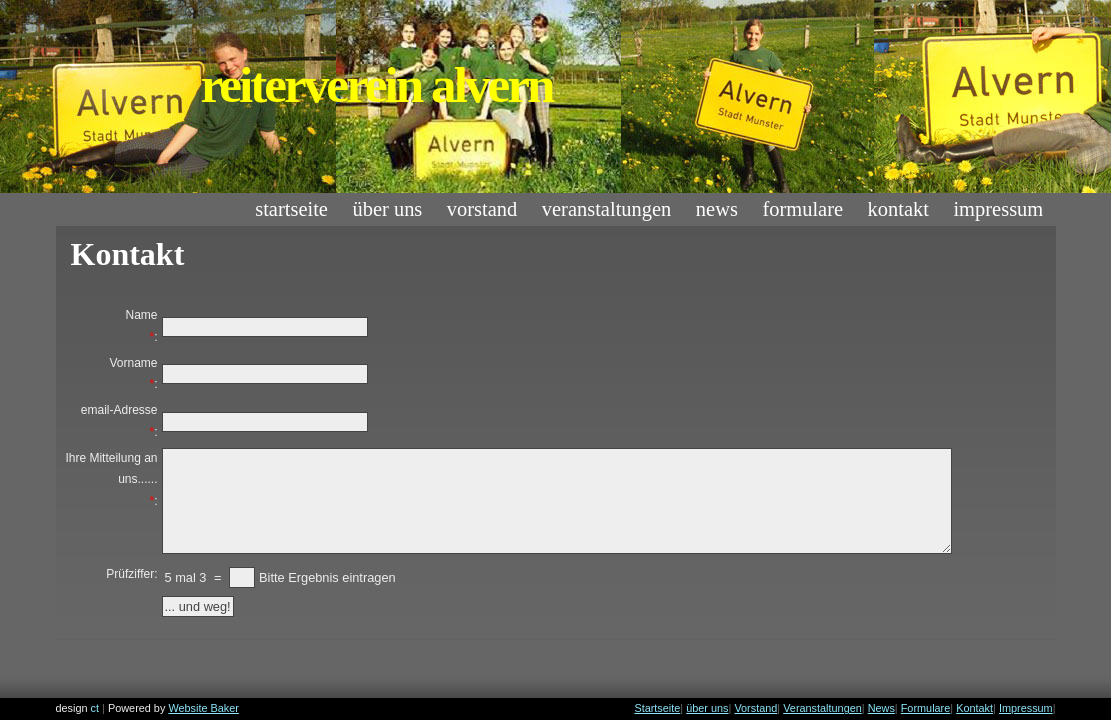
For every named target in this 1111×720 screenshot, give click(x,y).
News (717, 209)
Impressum (998, 209)
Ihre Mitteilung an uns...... (111, 469)
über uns (387, 209)
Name (141, 315)
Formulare (802, 209)
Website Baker (203, 708)
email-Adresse (119, 410)
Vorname (133, 363)
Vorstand (482, 209)
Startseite (291, 209)
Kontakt (898, 209)
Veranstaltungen (607, 209)
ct (95, 708)
